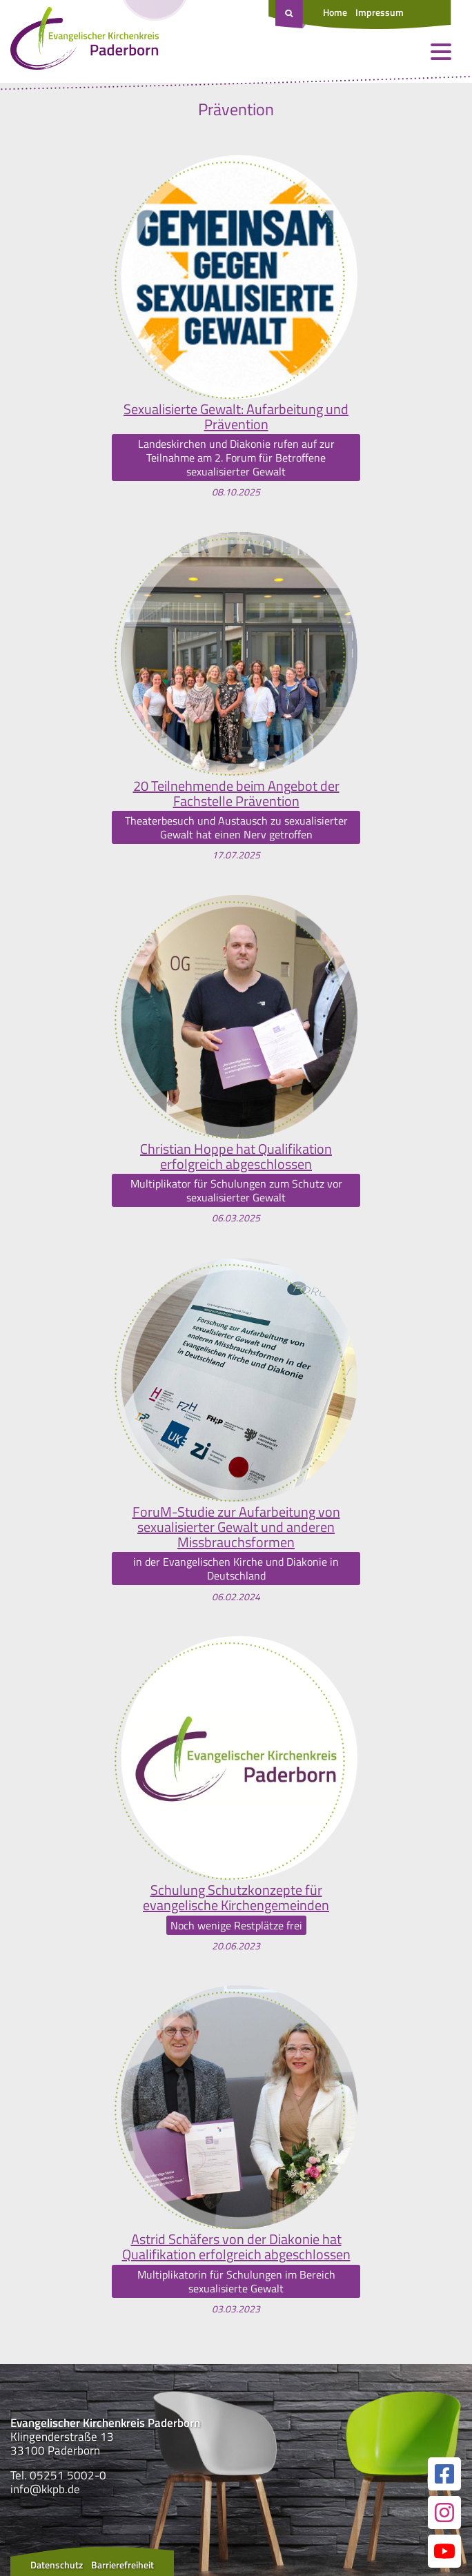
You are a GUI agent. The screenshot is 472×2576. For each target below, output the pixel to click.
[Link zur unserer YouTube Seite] (444, 2551)
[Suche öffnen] (290, 14)
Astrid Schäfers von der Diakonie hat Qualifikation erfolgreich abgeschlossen (236, 2247)
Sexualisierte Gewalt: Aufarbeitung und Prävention (236, 417)
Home (335, 12)
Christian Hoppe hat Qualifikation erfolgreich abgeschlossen (236, 1156)
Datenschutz (56, 2564)
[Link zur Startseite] (84, 41)
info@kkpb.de (45, 2489)
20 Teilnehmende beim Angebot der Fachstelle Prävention (236, 793)
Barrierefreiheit (122, 2564)
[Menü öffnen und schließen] (441, 51)
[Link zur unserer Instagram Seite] (444, 2512)
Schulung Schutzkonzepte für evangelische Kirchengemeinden (236, 1897)
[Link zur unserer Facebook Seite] (444, 2473)
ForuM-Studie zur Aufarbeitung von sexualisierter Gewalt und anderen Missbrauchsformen (236, 1527)
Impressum (379, 12)
